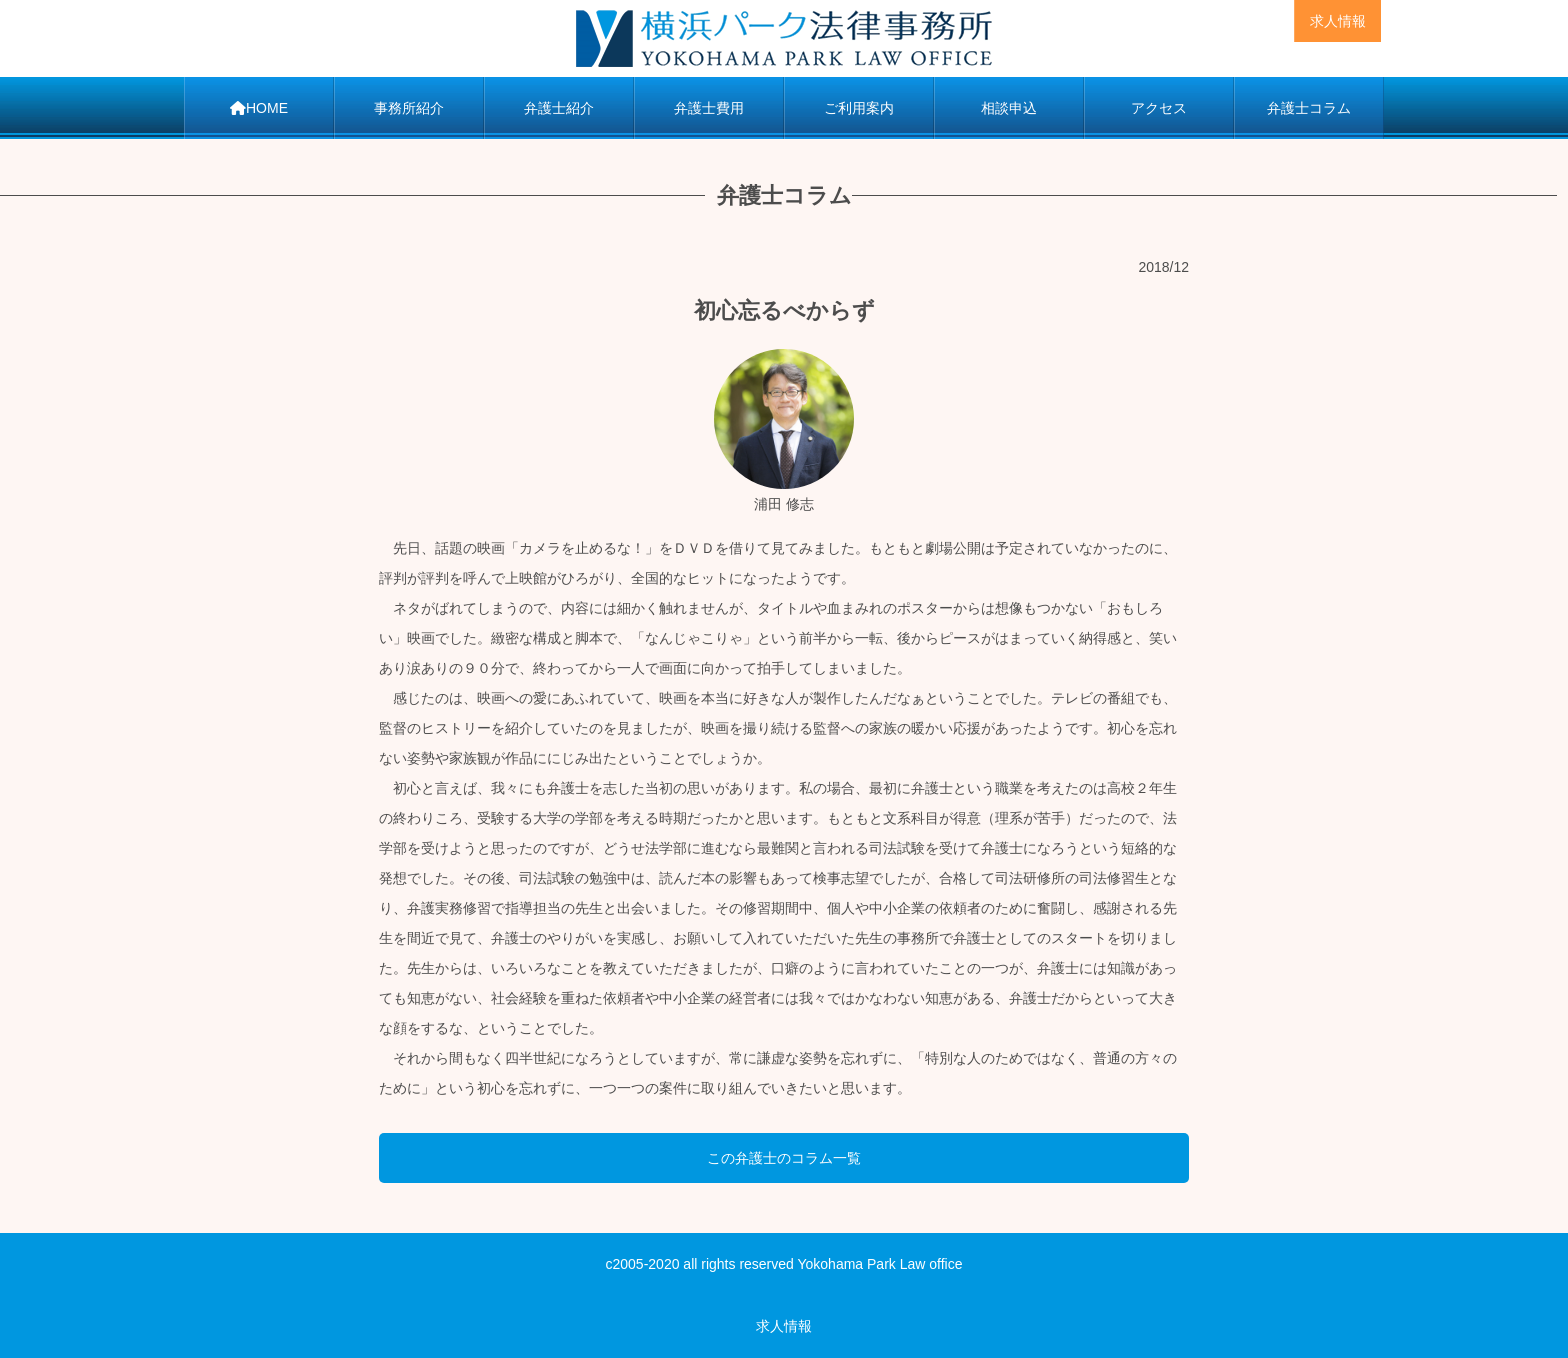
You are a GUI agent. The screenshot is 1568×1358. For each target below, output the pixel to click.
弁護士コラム (1309, 108)
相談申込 (1009, 108)
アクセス (1159, 108)
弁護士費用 (709, 108)
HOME (259, 108)
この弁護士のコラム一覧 (784, 1158)
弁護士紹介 (559, 108)
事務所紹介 (409, 108)
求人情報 (1338, 21)
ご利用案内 (859, 108)
